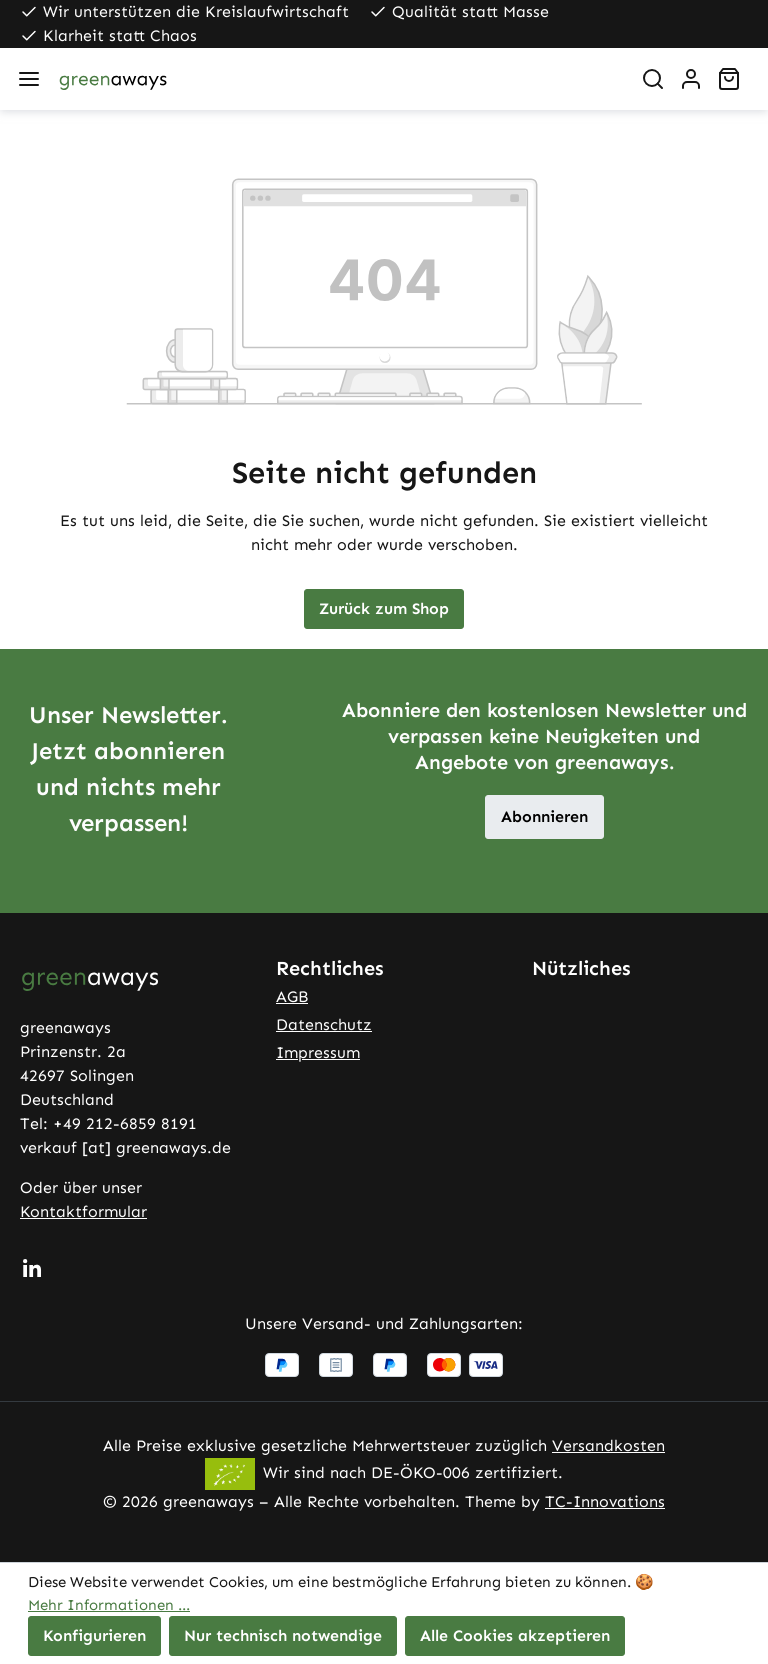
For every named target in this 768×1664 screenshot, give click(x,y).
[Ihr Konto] (691, 79)
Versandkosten (608, 1445)
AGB (292, 996)
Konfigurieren (94, 1635)
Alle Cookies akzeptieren (515, 1635)
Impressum (318, 1052)
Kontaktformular (83, 1211)
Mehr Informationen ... (109, 1605)
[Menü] (29, 79)
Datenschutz (324, 1024)
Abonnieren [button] (544, 816)
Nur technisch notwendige (283, 1635)
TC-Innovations (605, 1501)
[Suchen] (653, 79)
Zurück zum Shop (384, 608)
